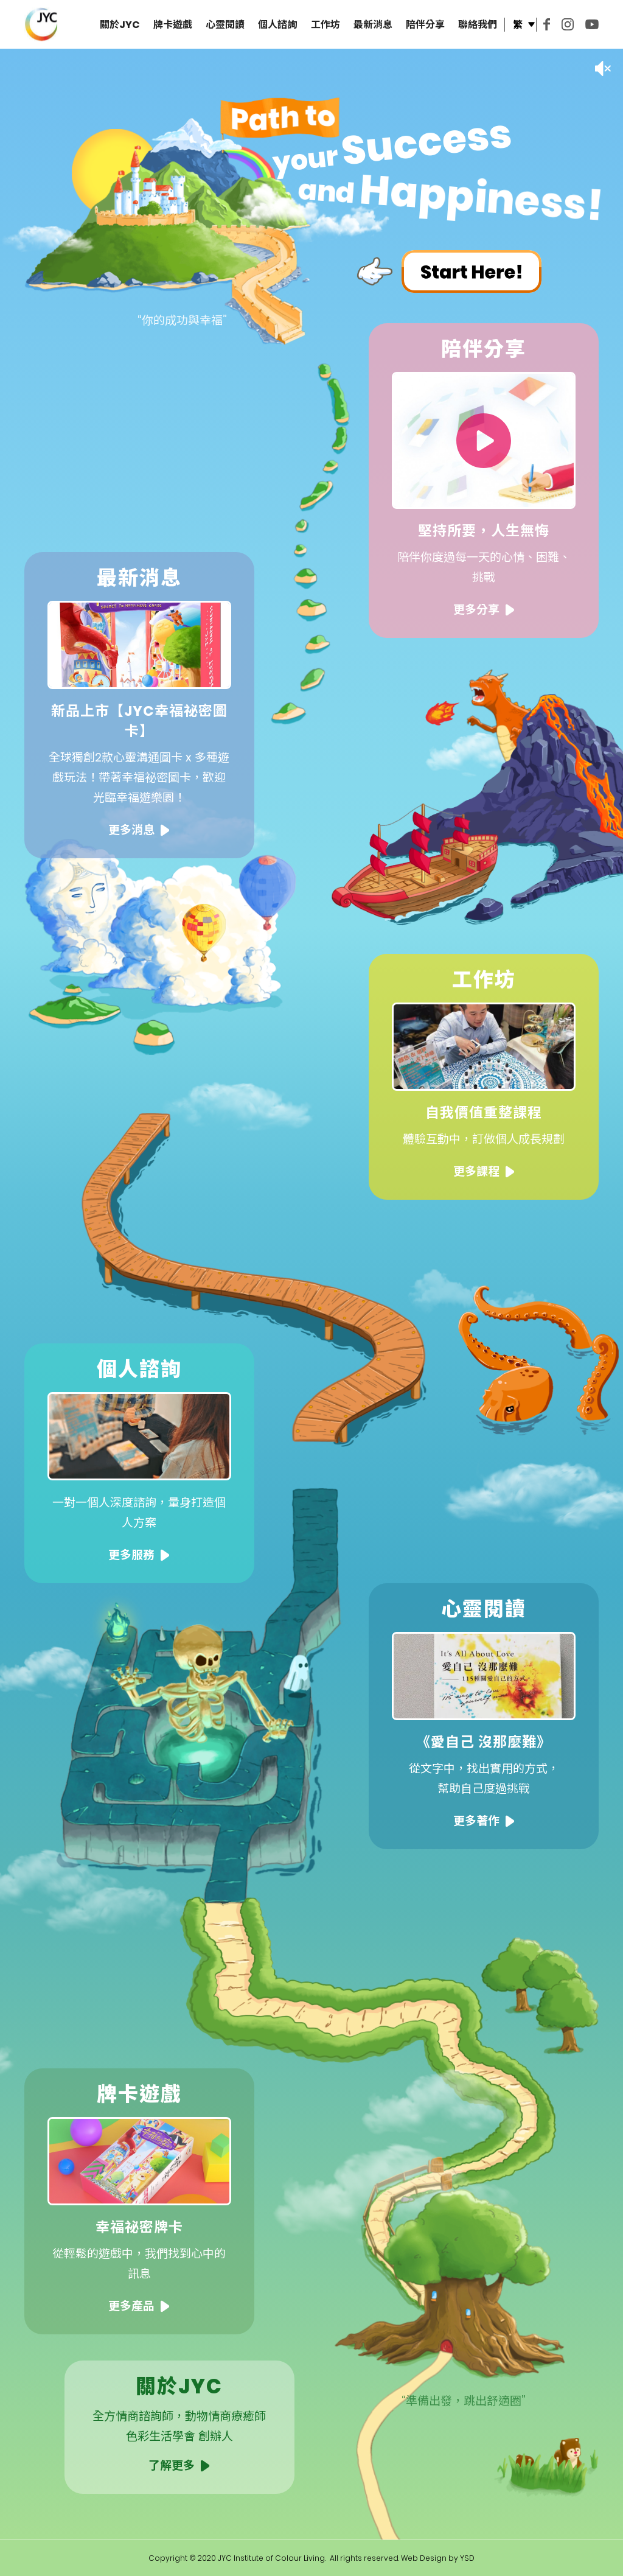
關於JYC (120, 25)
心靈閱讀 (225, 25)
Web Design (424, 2558)
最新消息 (372, 25)
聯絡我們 (477, 25)
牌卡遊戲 (172, 25)
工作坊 (325, 25)
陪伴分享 (425, 25)
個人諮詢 (277, 25)
